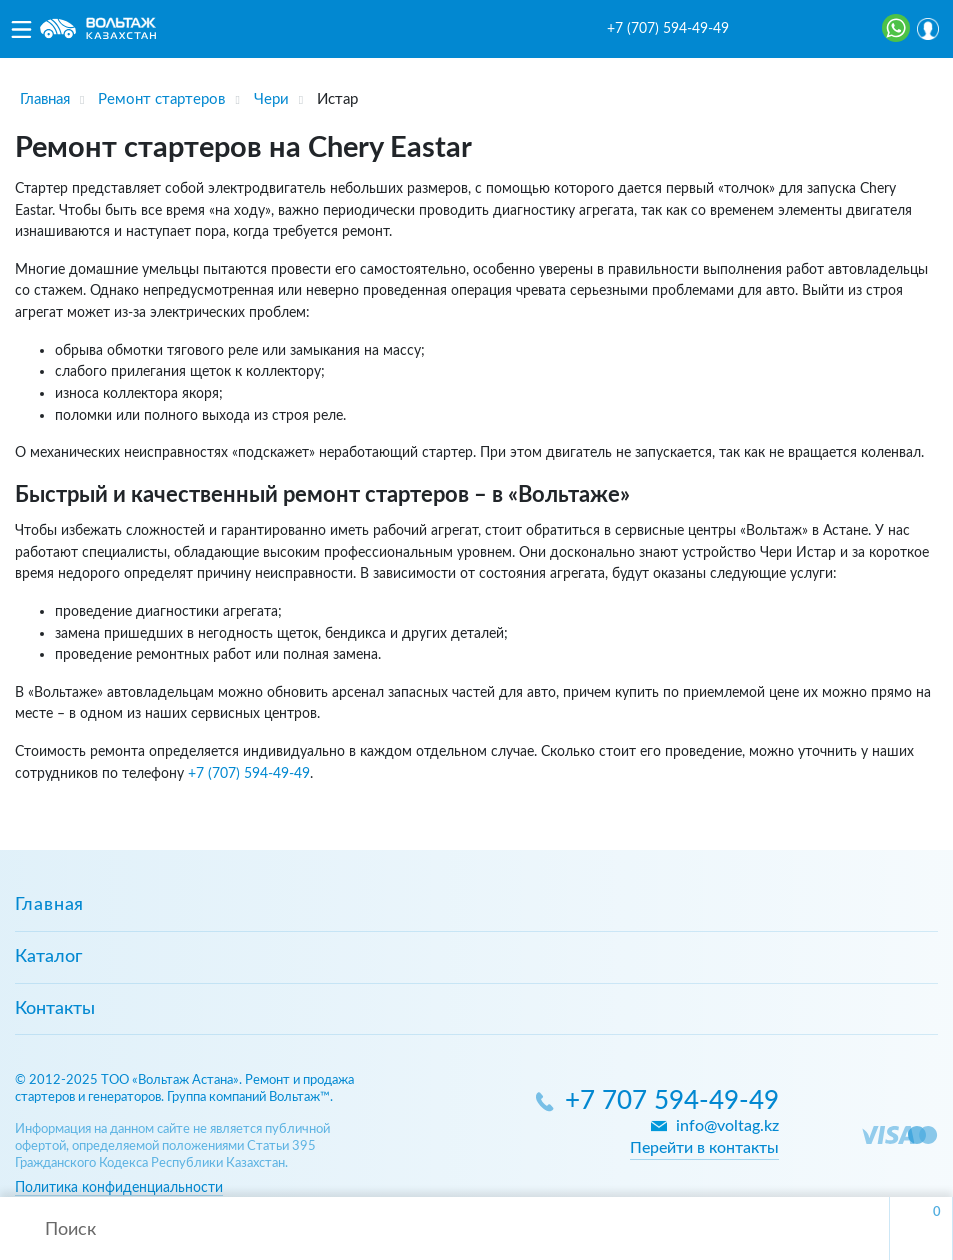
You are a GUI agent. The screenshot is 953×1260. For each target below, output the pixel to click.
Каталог (48, 957)
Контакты (55, 1009)
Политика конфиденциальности (119, 1187)
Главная (49, 905)
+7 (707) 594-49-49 (668, 29)
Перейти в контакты (704, 1148)
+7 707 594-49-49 (672, 1101)
